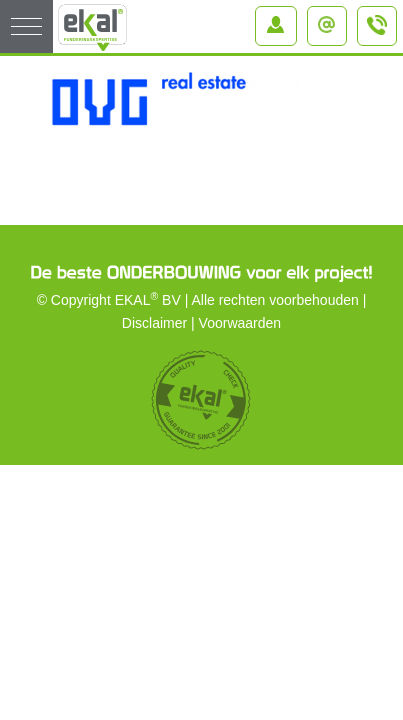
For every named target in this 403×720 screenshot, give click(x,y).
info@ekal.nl (331, 19)
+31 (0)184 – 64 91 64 (378, 34)
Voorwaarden (240, 323)
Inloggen (280, 19)
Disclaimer (154, 323)
